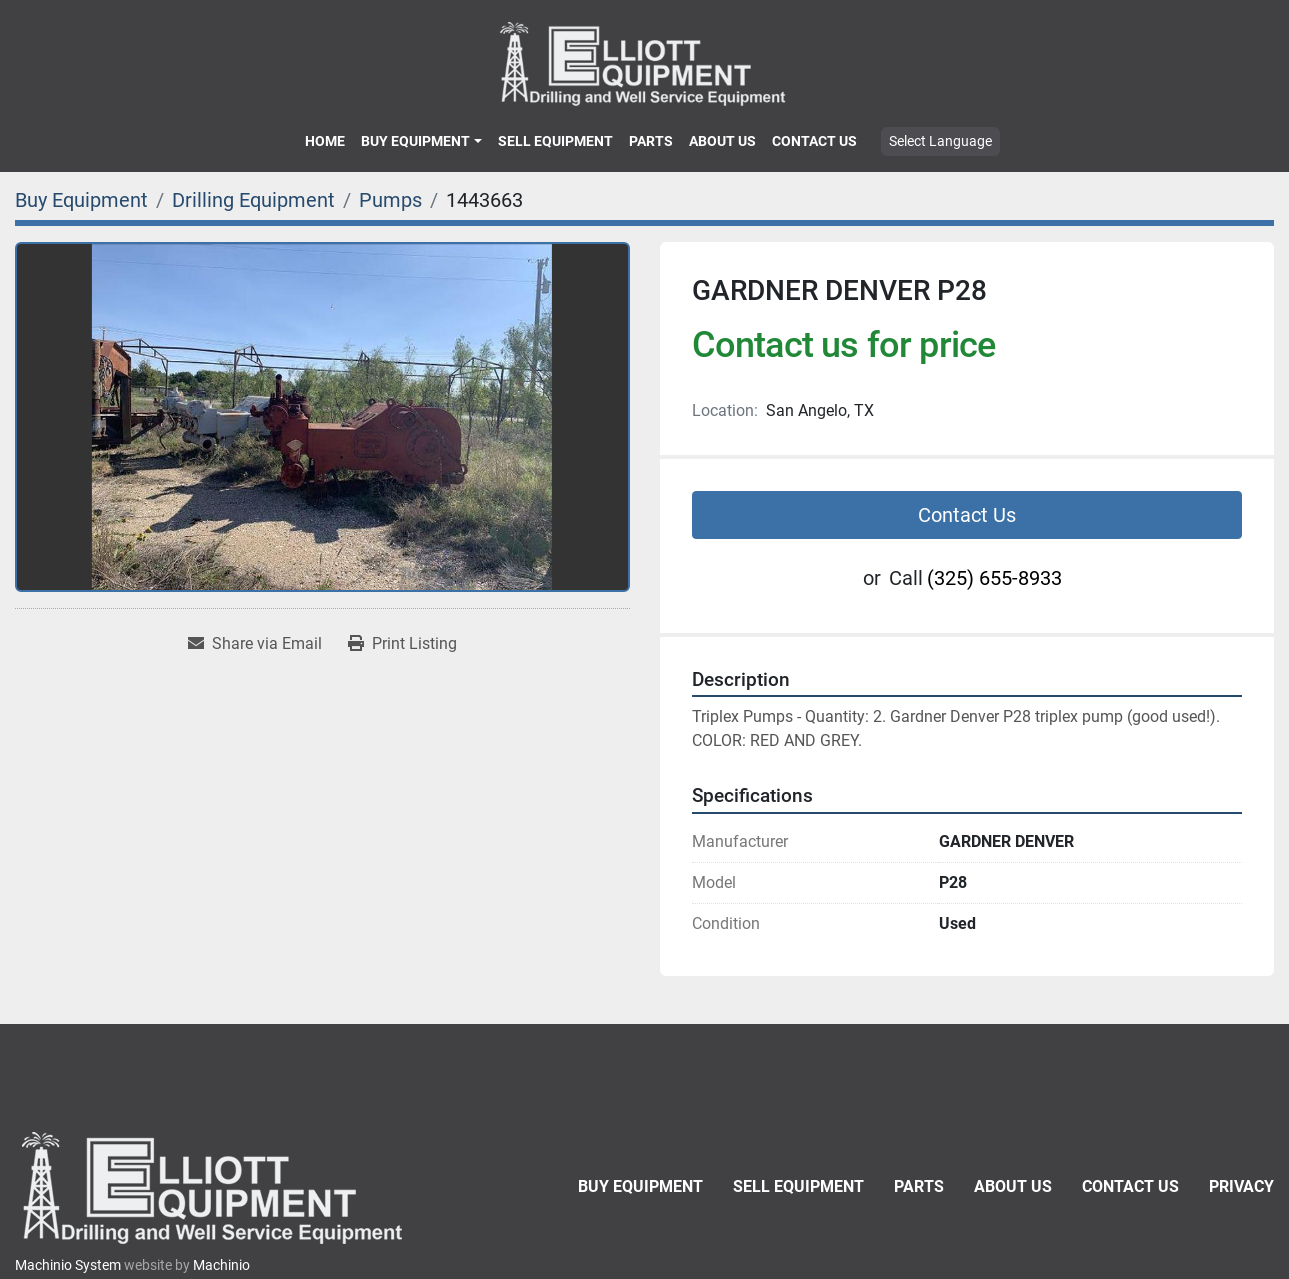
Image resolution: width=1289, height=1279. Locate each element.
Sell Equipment (555, 141)
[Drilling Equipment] (253, 200)
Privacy (1241, 1186)
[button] (421, 141)
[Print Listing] (402, 644)
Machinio (221, 1265)
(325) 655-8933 (994, 578)
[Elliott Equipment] (215, 1187)
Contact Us (814, 141)
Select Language (940, 141)
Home (325, 141)
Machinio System (68, 1265)
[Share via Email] (255, 644)
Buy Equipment (415, 141)
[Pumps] (390, 200)
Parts (651, 141)
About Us (722, 141)
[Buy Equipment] (81, 200)
